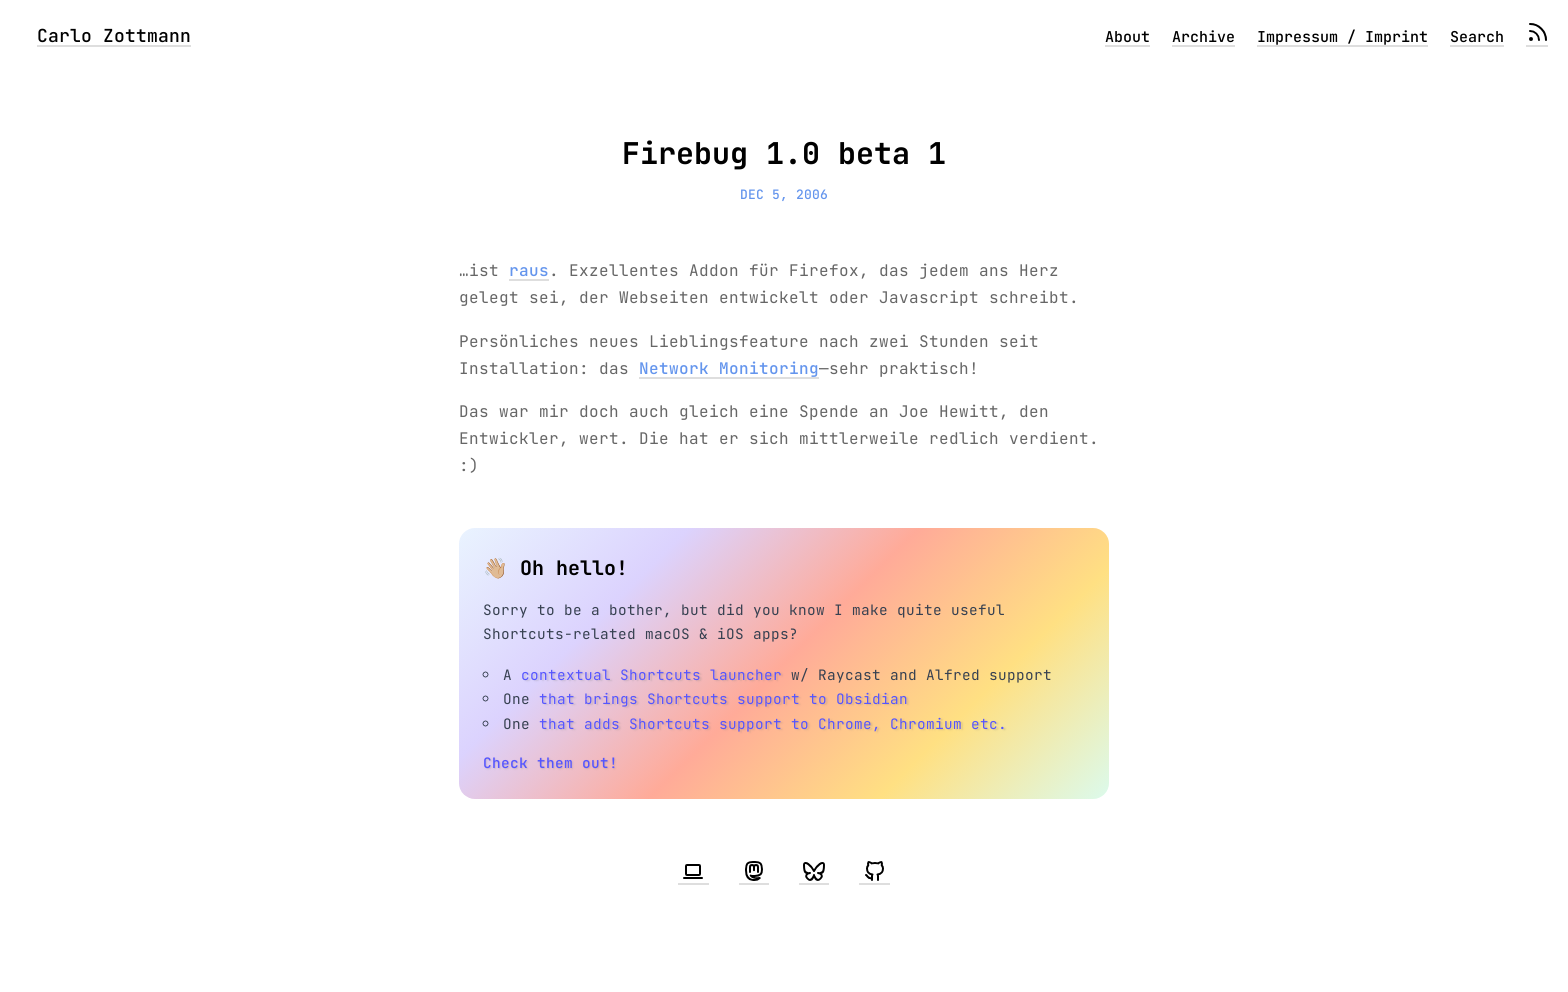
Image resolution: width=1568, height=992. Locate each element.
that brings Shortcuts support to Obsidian (723, 698)
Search (1477, 37)
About (1127, 37)
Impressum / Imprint (1342, 37)
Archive (1203, 37)
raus (529, 270)
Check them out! (550, 762)
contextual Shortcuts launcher (651, 674)
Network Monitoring (729, 368)
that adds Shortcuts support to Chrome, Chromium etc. (773, 723)
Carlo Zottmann (114, 35)
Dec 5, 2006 (784, 194)
